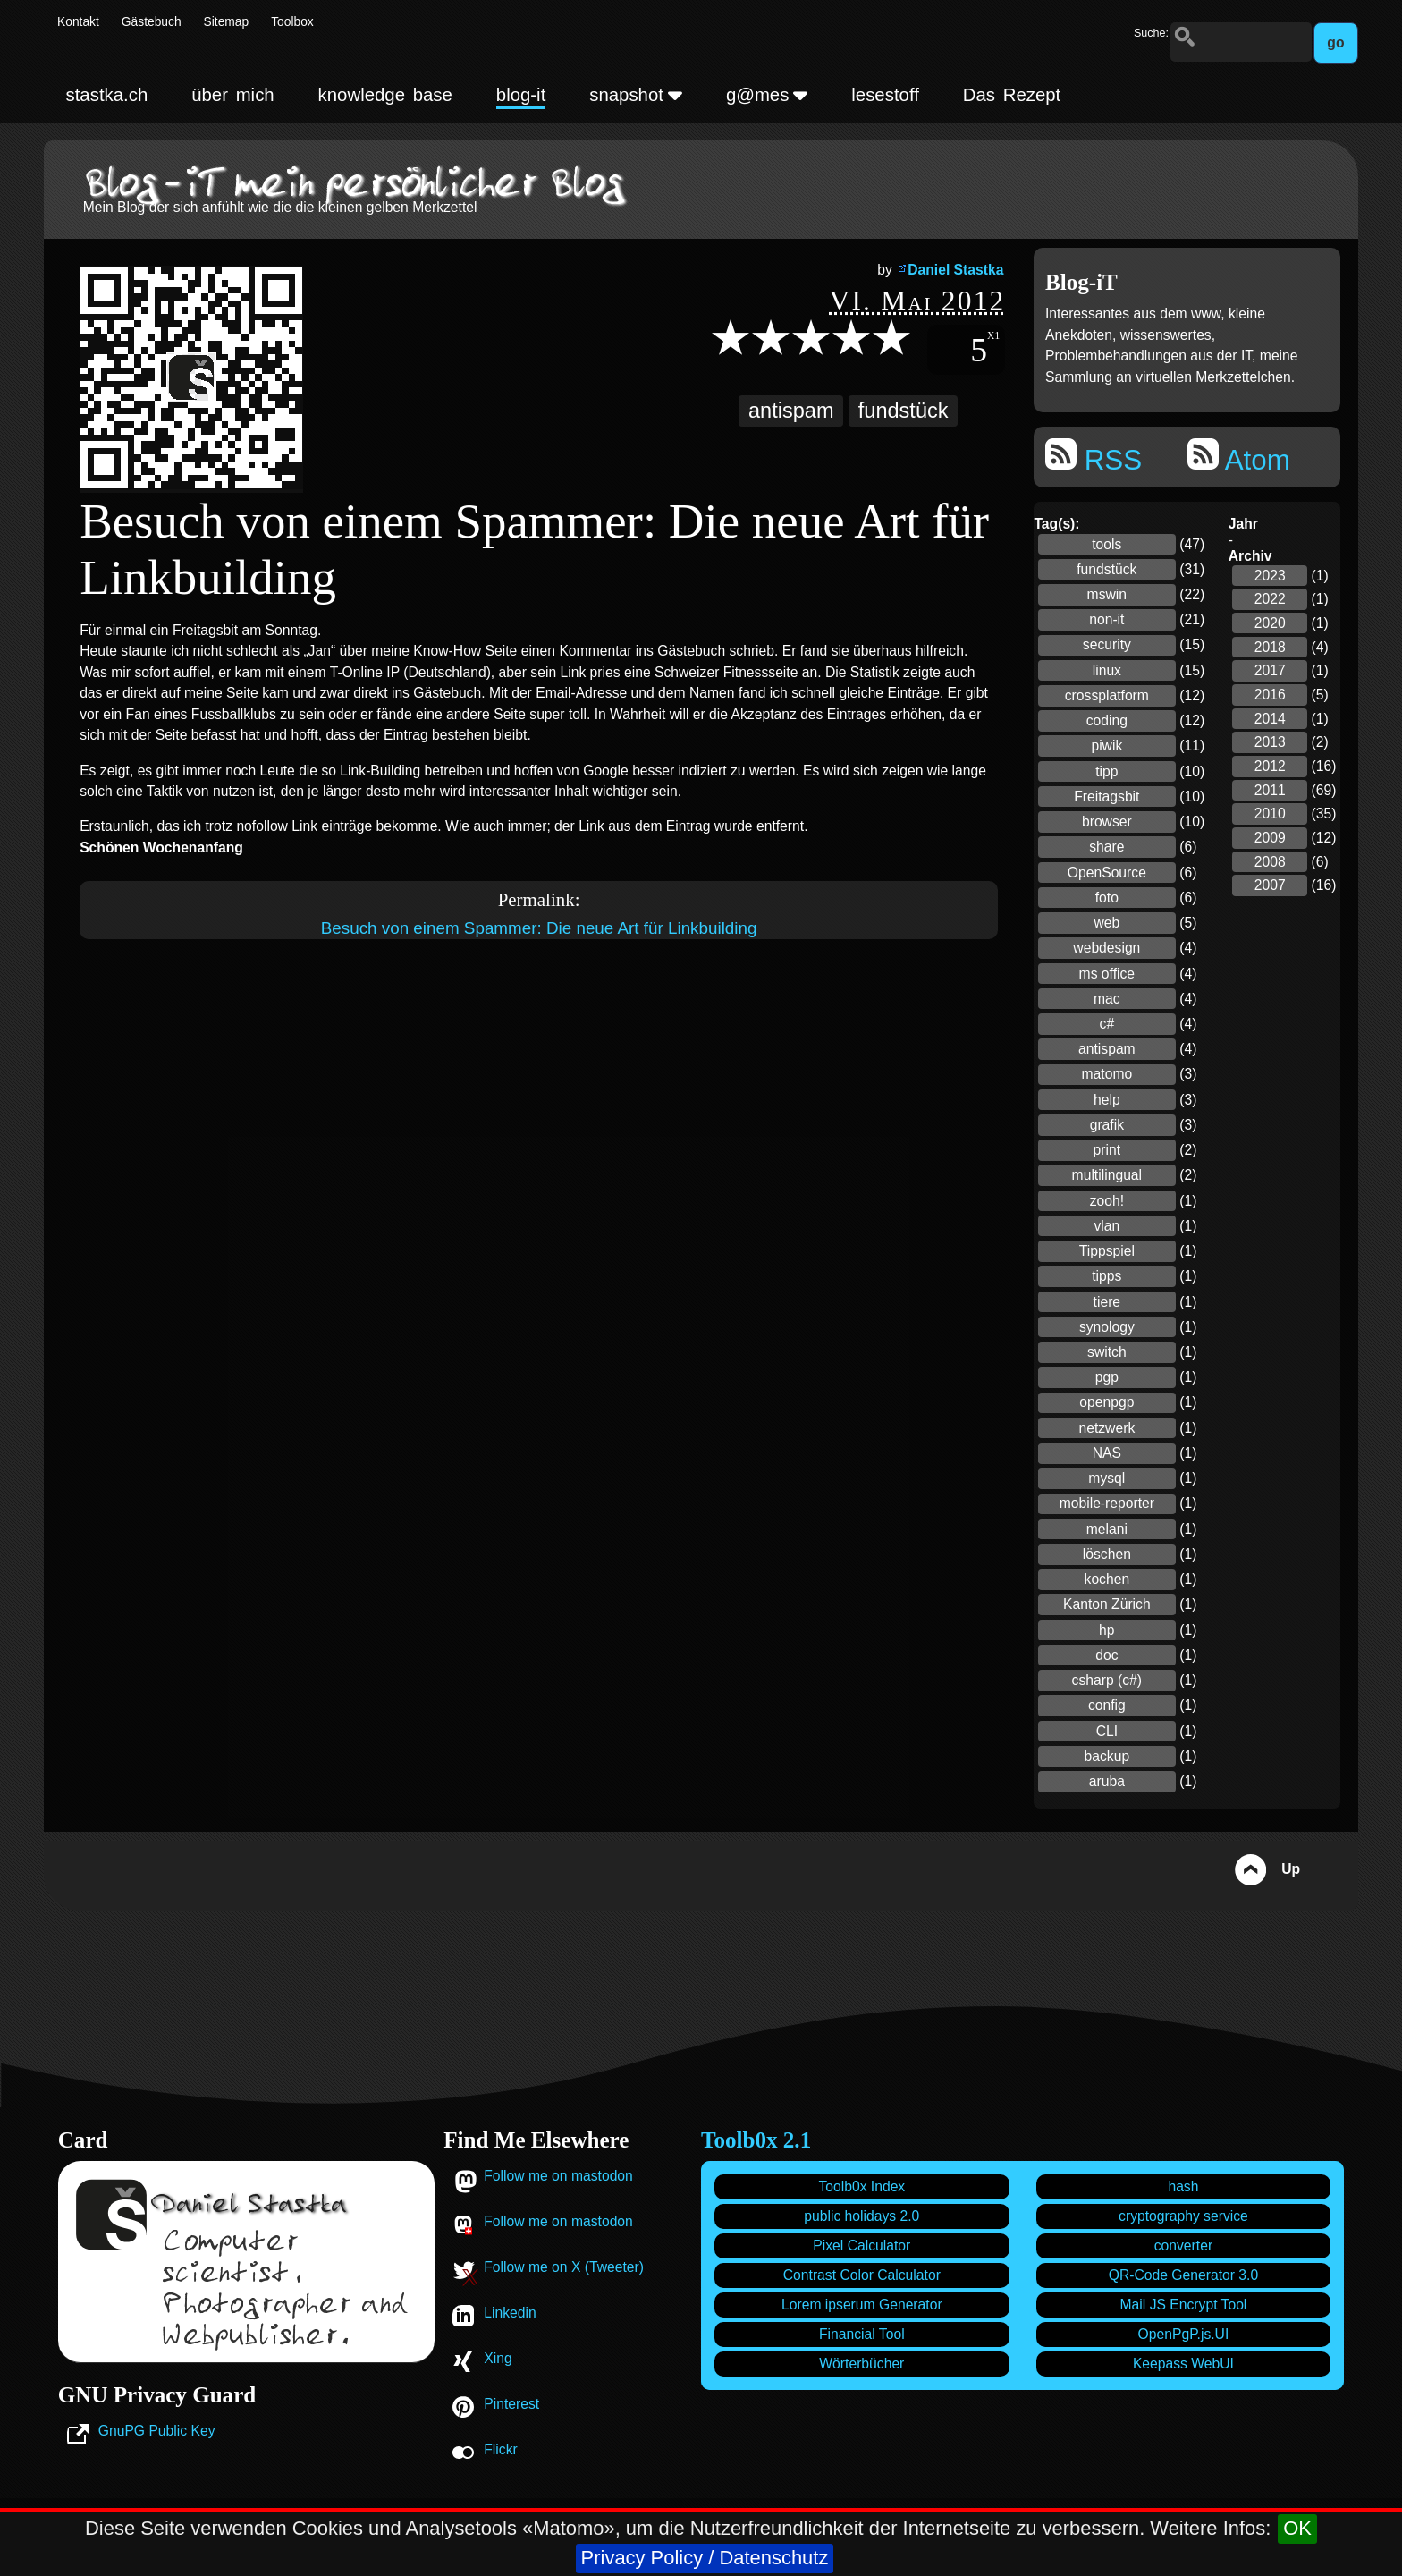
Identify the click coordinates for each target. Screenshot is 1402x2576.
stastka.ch (107, 95)
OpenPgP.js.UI (1183, 2334)
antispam (791, 410)
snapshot (635, 95)
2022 (1270, 598)
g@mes (767, 95)
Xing (497, 2358)
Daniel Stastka (955, 269)
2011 (1270, 790)
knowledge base (385, 95)
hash (1183, 2186)
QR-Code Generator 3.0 (1183, 2275)
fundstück (903, 410)
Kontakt (78, 22)
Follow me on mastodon (558, 2175)
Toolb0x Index (861, 2186)
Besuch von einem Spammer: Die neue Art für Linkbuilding (539, 928)
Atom (1238, 457)
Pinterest (511, 2403)
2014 (1270, 718)
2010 (1270, 813)
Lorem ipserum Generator (861, 2304)
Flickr (500, 2449)
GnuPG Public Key (156, 2430)
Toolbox (292, 22)
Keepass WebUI (1183, 2363)
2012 (1270, 766)
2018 (1270, 647)
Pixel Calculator (861, 2245)
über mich (232, 95)
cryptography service (1183, 2216)
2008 (1270, 861)
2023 (1270, 575)
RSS (1093, 457)
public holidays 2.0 (861, 2216)
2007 (1270, 885)
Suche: (1151, 33)
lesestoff (885, 95)
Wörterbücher (861, 2363)
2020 (1270, 623)
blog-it (521, 95)
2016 (1270, 694)
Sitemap (226, 22)
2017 (1270, 670)
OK (1297, 2528)
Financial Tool (862, 2334)
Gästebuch (152, 22)
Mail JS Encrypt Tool (1183, 2304)
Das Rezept (1011, 95)
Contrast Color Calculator (862, 2275)
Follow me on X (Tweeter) (564, 2267)
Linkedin (510, 2312)
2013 (1270, 742)
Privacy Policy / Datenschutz (705, 2557)
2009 (1270, 837)
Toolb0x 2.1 (756, 2140)
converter (1183, 2245)
